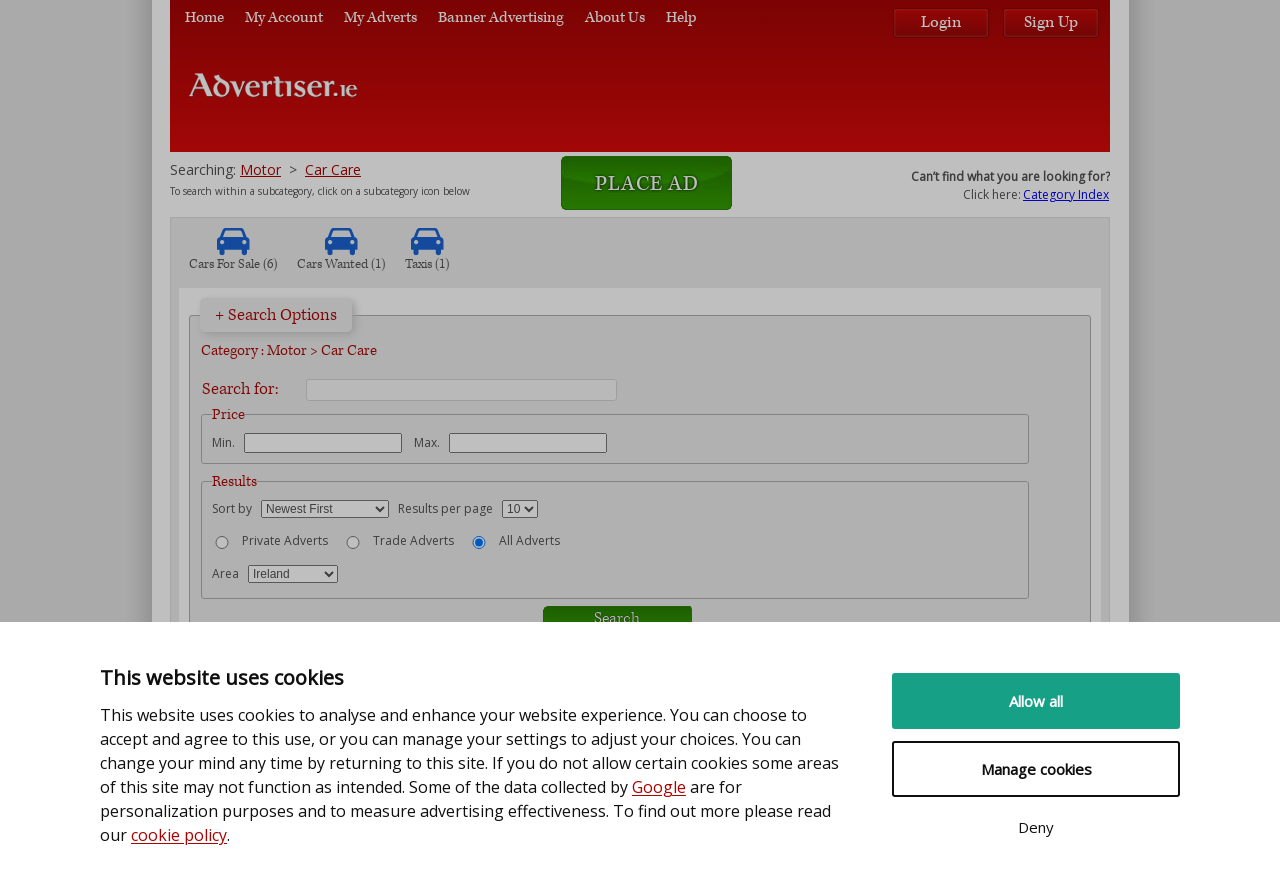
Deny (1036, 827)
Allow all (1036, 701)
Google (659, 787)
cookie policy (179, 835)
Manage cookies (1036, 769)
